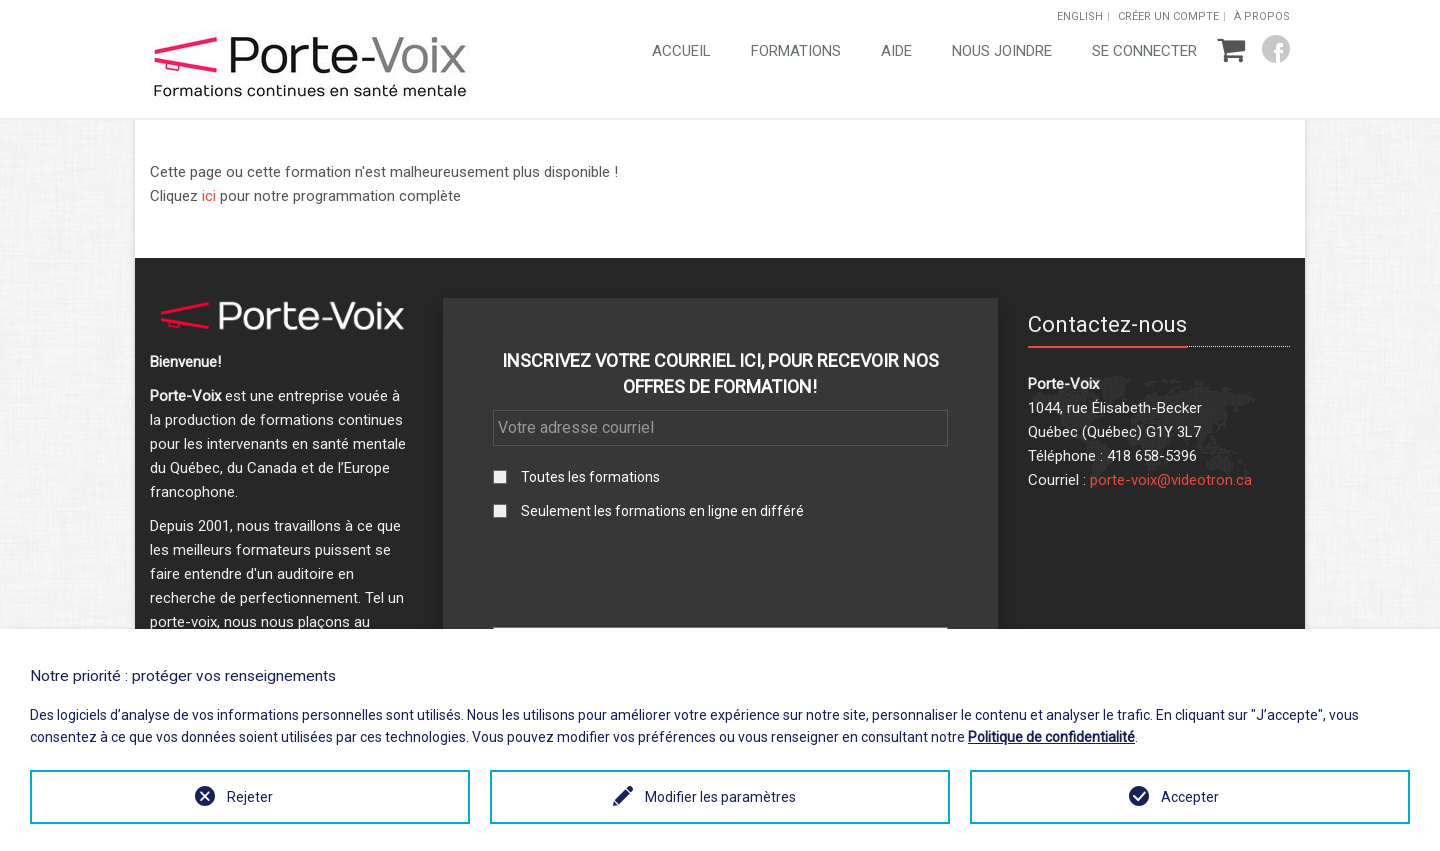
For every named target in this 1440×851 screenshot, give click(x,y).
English (1080, 16)
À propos (1262, 16)
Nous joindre (1002, 51)
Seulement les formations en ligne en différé (662, 511)
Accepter (1190, 797)
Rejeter (250, 797)
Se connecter (1144, 51)
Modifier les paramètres (720, 797)
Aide (896, 51)
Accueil (681, 51)
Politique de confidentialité (1051, 737)
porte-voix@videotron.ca (1171, 480)
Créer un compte (1168, 16)
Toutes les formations (590, 477)
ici (209, 196)
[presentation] (720, 573)
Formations (796, 51)
